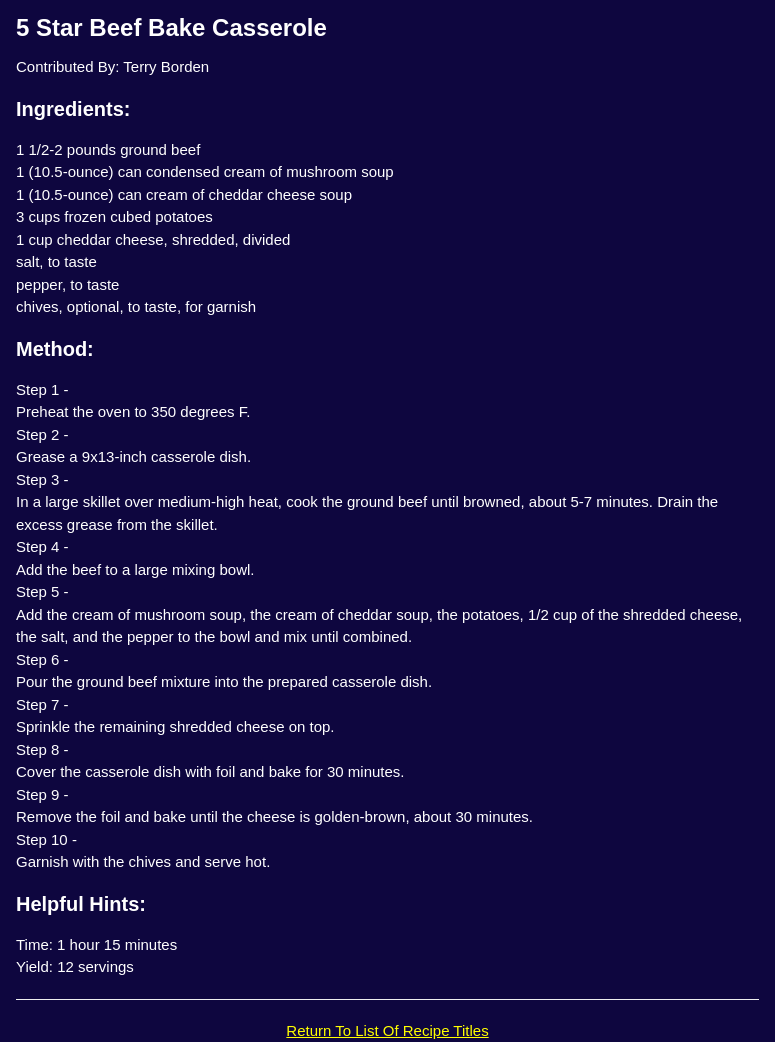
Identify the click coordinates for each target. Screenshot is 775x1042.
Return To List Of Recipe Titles (387, 1030)
